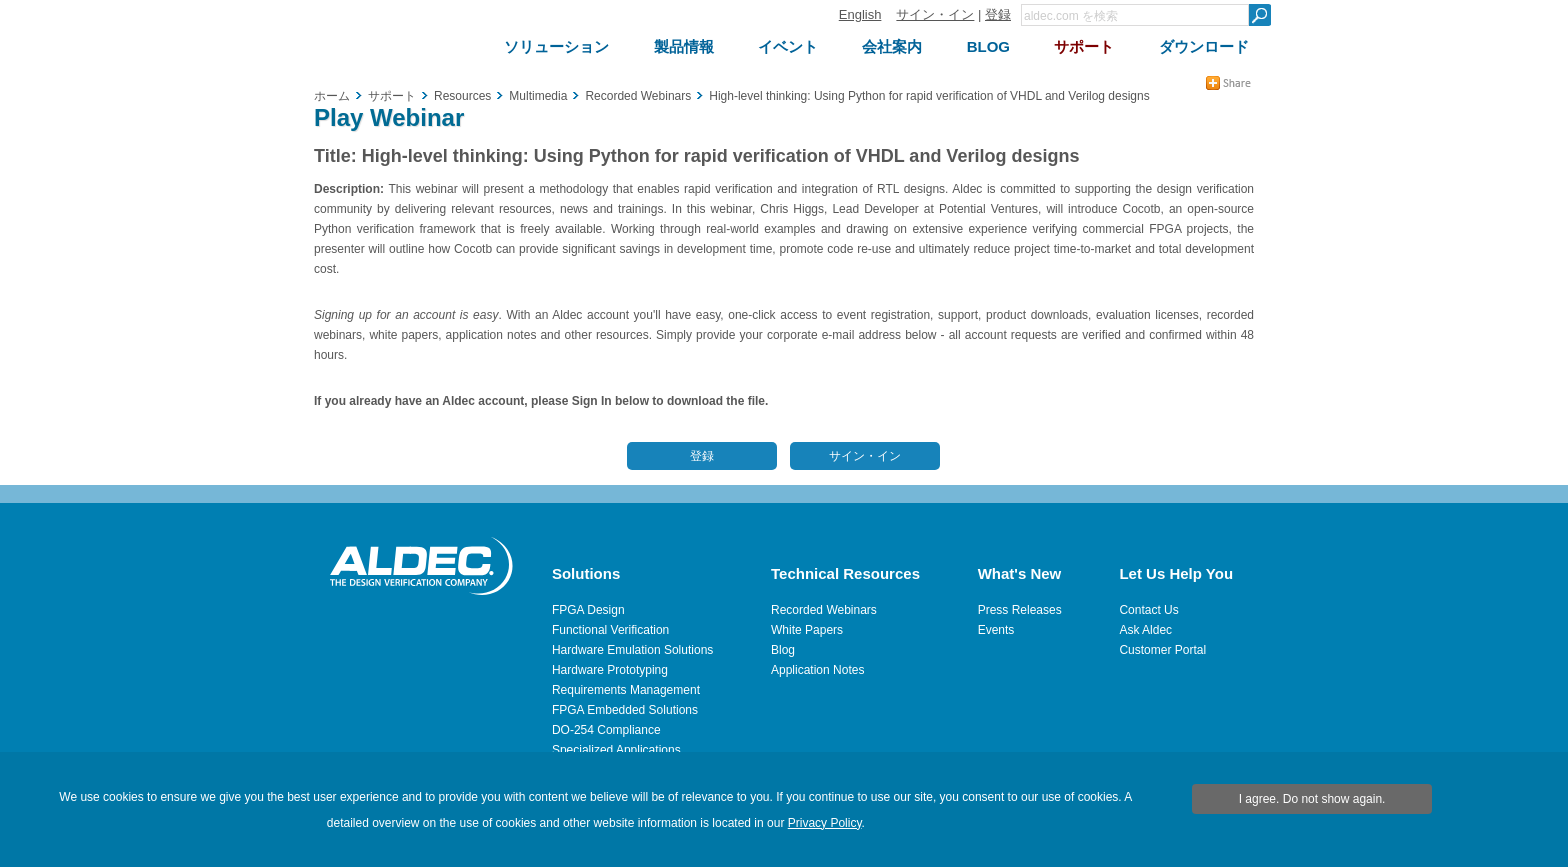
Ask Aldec (1145, 630)
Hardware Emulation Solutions (632, 650)
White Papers (807, 630)
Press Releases (1020, 610)
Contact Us (1148, 610)
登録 (998, 14)
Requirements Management (626, 690)
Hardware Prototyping (610, 670)
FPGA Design (588, 610)
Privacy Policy (825, 823)
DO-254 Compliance (606, 730)
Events (996, 630)
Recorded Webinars (824, 610)
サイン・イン (935, 14)
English (860, 14)
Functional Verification (610, 630)
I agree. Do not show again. (1312, 799)
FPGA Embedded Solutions (625, 710)
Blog (783, 650)
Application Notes (817, 670)
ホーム (332, 96)
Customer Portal (1162, 650)
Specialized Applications (616, 750)
